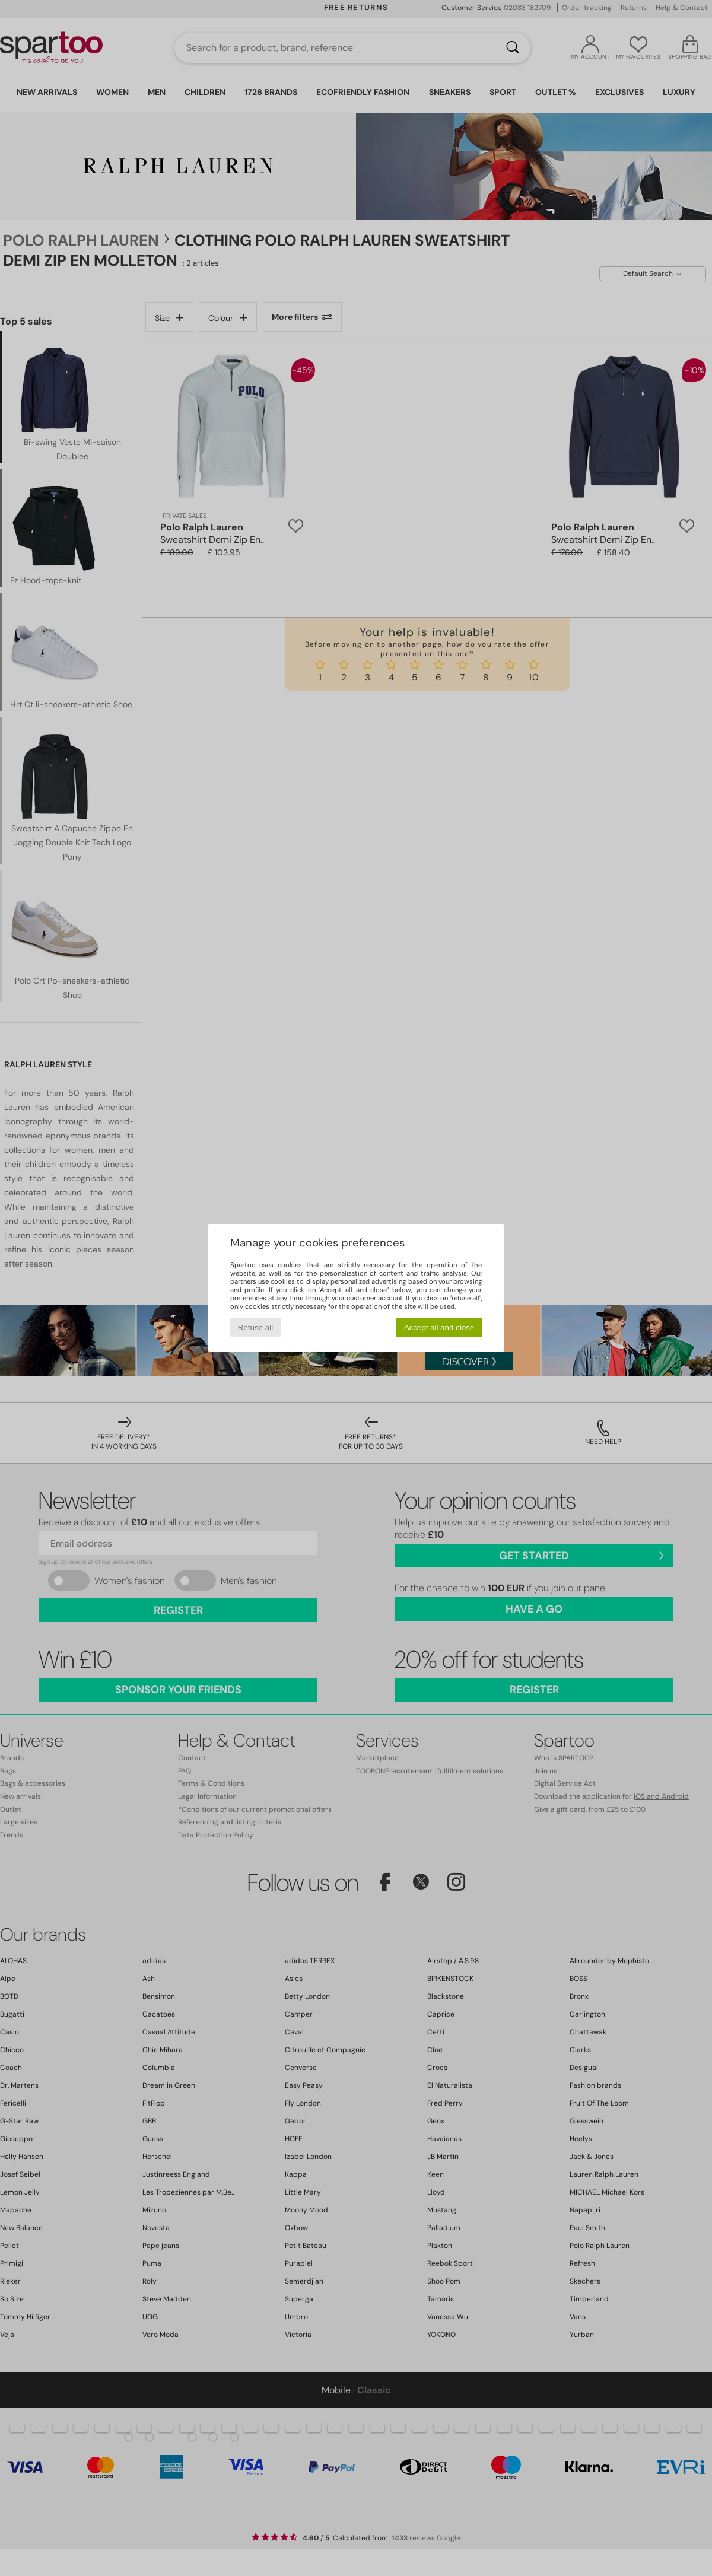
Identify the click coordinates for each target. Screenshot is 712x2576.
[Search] (513, 48)
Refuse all (255, 1327)
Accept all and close (439, 1327)
